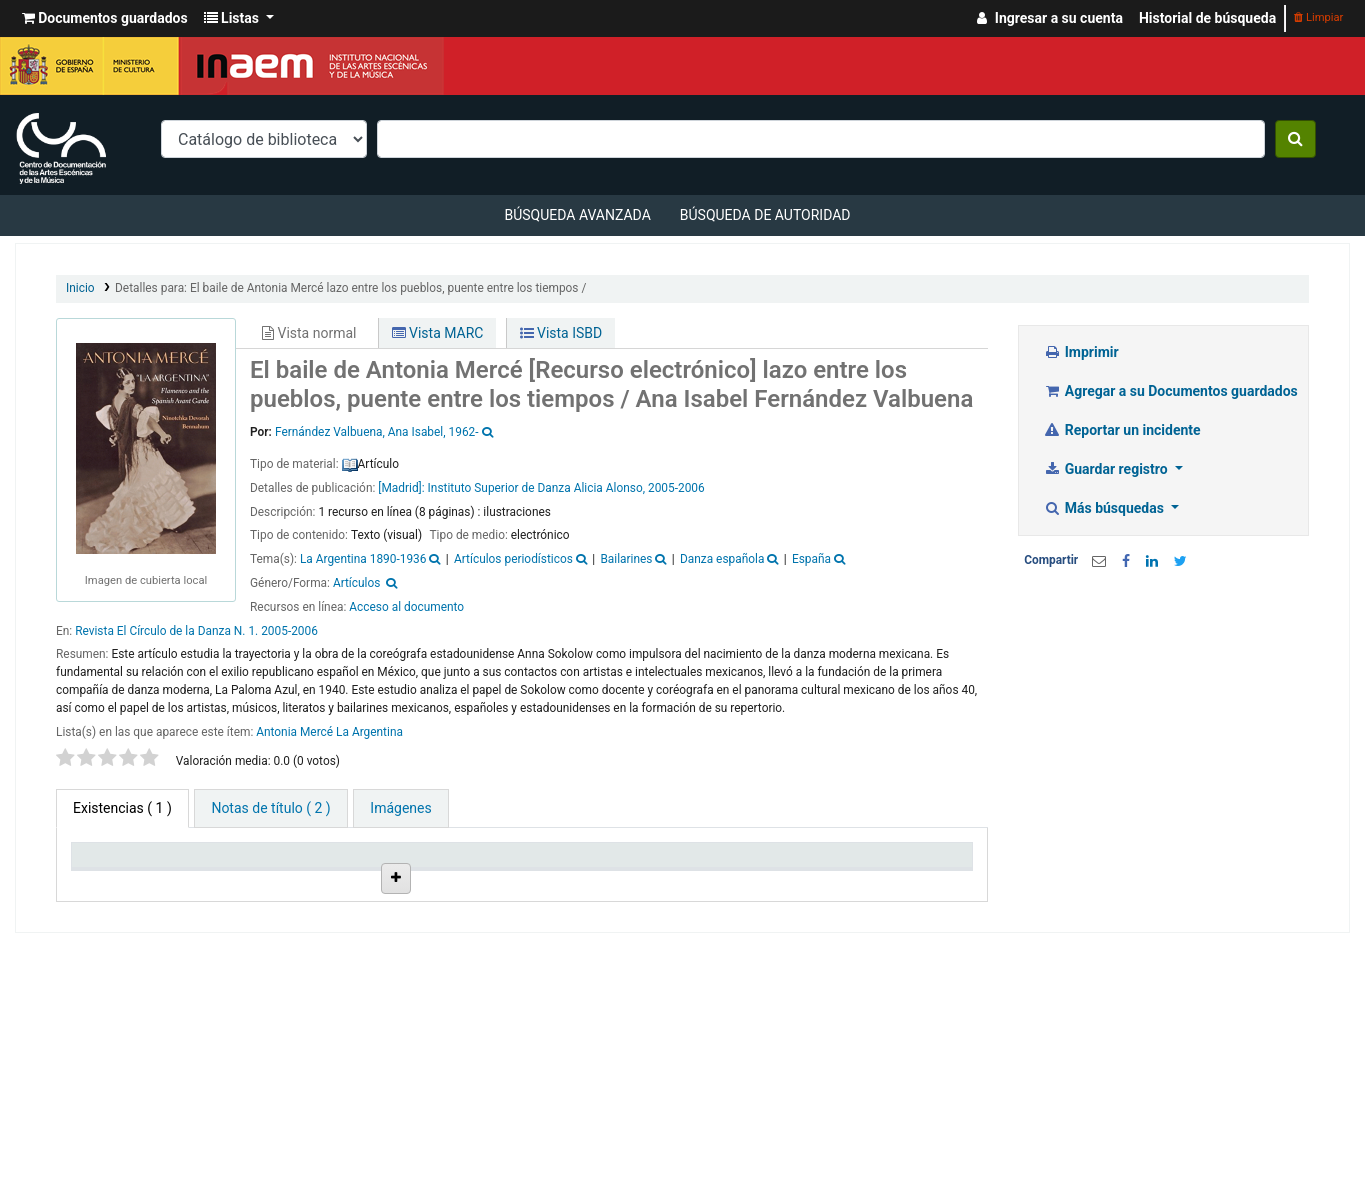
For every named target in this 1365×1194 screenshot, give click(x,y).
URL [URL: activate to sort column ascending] (636, 897)
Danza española (722, 559)
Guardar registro (1107, 469)
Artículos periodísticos (513, 559)
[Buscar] (1295, 139)
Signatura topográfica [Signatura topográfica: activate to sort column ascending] (477, 889)
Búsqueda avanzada (577, 215)
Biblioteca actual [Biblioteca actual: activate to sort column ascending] (202, 889)
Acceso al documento (406, 607)
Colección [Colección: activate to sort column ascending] (292, 897)
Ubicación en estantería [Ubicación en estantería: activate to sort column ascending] (382, 880)
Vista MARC (438, 333)
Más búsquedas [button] (1105, 508)
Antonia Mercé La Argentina (329, 732)
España (811, 559)
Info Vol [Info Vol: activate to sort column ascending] (557, 897)
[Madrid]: (401, 488)
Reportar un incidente (1121, 430)
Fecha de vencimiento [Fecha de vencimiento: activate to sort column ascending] (839, 889)
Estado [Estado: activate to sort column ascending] (734, 897)
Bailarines (626, 559)
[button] (105, 18)
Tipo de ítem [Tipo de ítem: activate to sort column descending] (105, 889)
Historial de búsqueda (1207, 18)
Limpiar (1318, 17)
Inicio (80, 288)
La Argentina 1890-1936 (363, 559)
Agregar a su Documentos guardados (1170, 391)
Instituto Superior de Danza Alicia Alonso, (536, 488)
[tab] (270, 808)
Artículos (357, 583)
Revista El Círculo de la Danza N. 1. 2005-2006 (196, 631)
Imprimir (1080, 352)
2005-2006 (676, 488)
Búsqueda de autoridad (765, 215)
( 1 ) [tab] (122, 808)
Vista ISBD (561, 333)
